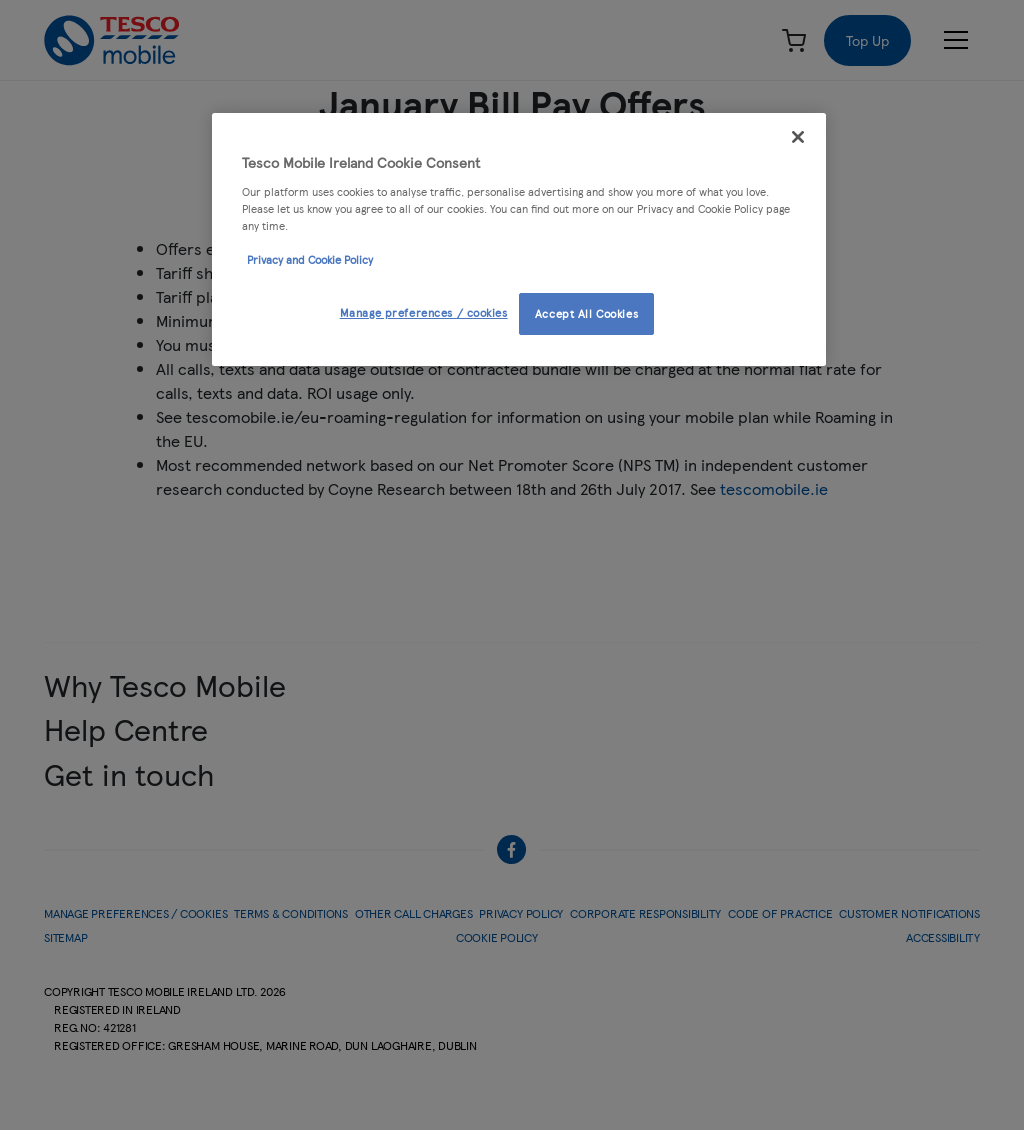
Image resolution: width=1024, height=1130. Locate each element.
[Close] (798, 137)
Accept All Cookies (586, 313)
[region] (519, 239)
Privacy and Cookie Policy (310, 259)
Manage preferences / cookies (424, 312)
